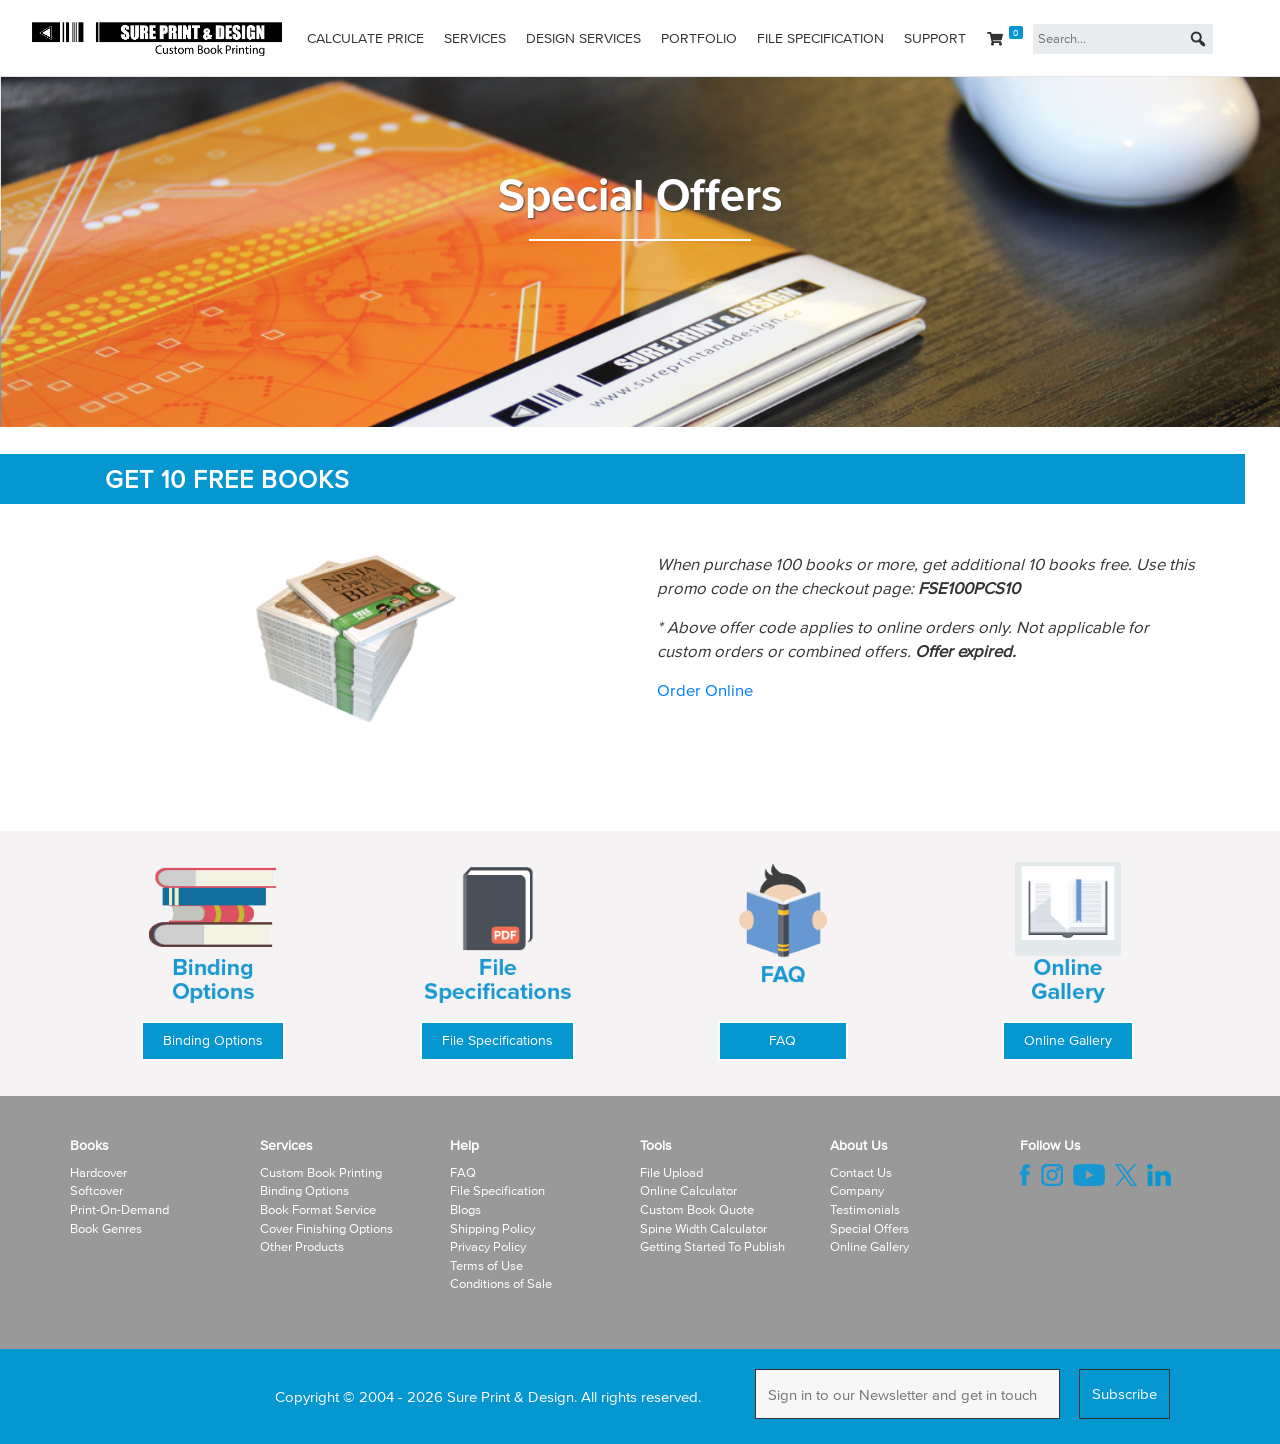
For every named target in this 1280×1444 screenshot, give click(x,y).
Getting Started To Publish (712, 1246)
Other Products (302, 1246)
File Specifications (497, 1040)
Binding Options (213, 1040)
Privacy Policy (488, 1246)
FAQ (782, 1040)
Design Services (583, 38)
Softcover (96, 1190)
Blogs (465, 1209)
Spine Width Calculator (703, 1228)
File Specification (820, 38)
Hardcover (98, 1172)
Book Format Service (318, 1209)
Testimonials (865, 1209)
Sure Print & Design (510, 1396)
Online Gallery (1068, 1040)
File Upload (671, 1172)
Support (935, 38)
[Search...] (1123, 39)
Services (475, 38)
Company (857, 1190)
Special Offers (869, 1228)
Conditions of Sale (501, 1283)
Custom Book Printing (321, 1172)
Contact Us (861, 1172)
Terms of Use (486, 1265)
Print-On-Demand (119, 1209)
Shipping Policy (492, 1228)
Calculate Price (365, 38)
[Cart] (1005, 39)
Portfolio (699, 38)
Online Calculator (688, 1190)
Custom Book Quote (697, 1209)
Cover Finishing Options (326, 1228)
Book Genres (106, 1228)
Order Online (705, 689)
